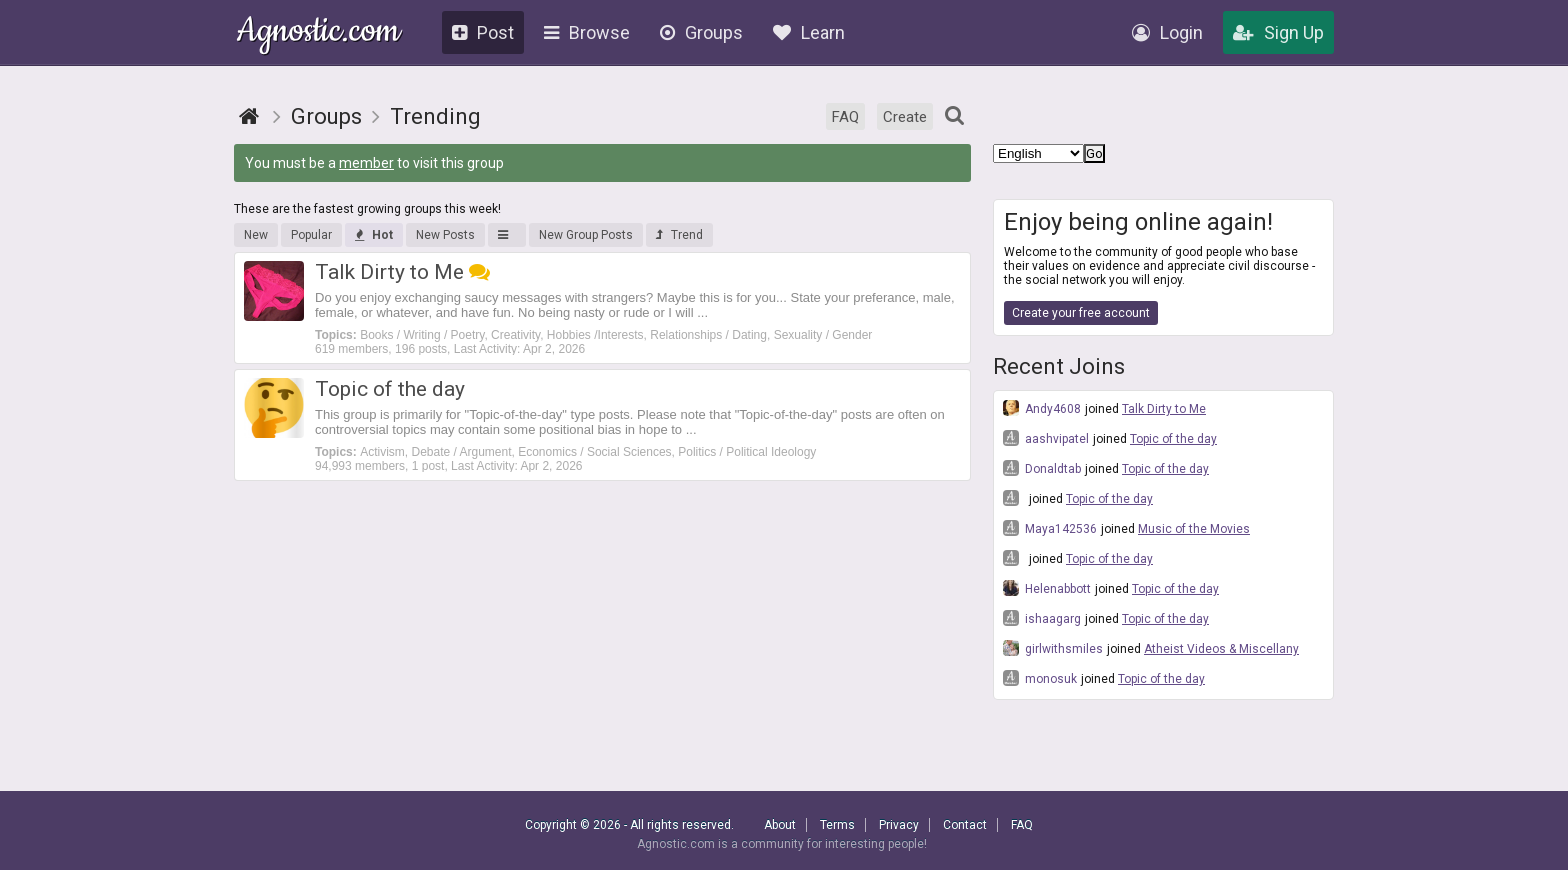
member (366, 163)
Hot (374, 235)
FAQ (845, 117)
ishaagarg (1042, 618)
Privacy (899, 825)
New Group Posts (586, 235)
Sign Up (1278, 32)
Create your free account (1081, 313)
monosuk (1040, 678)
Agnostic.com (318, 33)
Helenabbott (1047, 588)
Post (483, 32)
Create (905, 117)
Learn (809, 32)
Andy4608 (1042, 408)
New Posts (445, 235)
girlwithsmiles (1053, 648)
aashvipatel (1046, 438)
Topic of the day (1173, 439)
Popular (311, 235)
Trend (679, 235)
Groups (701, 32)
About (780, 825)
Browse (587, 32)
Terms (837, 825)
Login (1167, 32)
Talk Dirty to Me (1164, 409)
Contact (965, 825)
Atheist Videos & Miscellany (1221, 649)
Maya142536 (1050, 528)
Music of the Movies (1194, 529)
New (256, 235)
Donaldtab (1042, 468)
